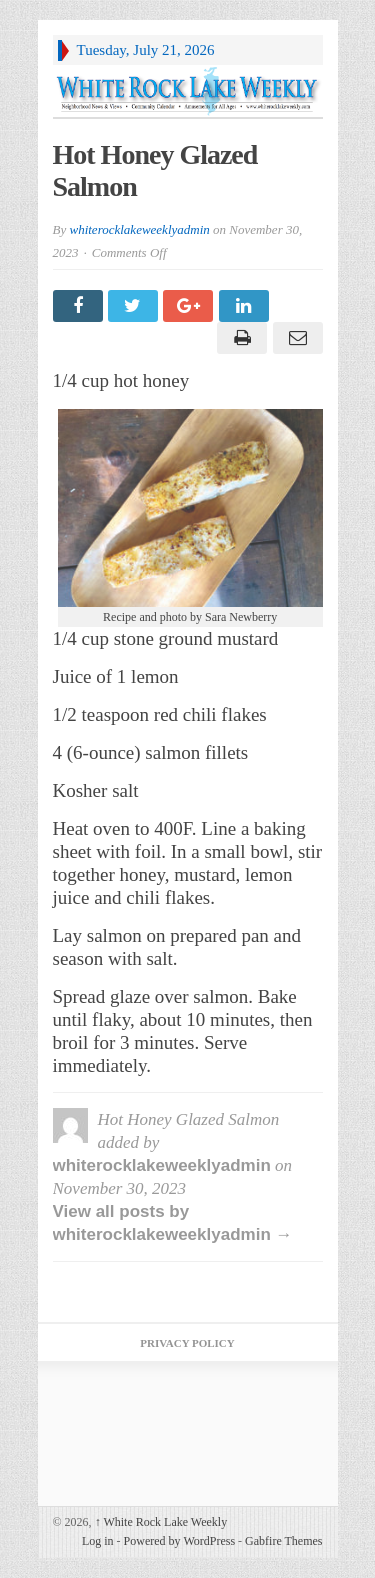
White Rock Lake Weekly (161, 1522)
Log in (98, 1541)
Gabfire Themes (283, 1541)
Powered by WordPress (179, 1541)
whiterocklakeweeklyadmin (139, 229)
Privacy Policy (187, 1343)
